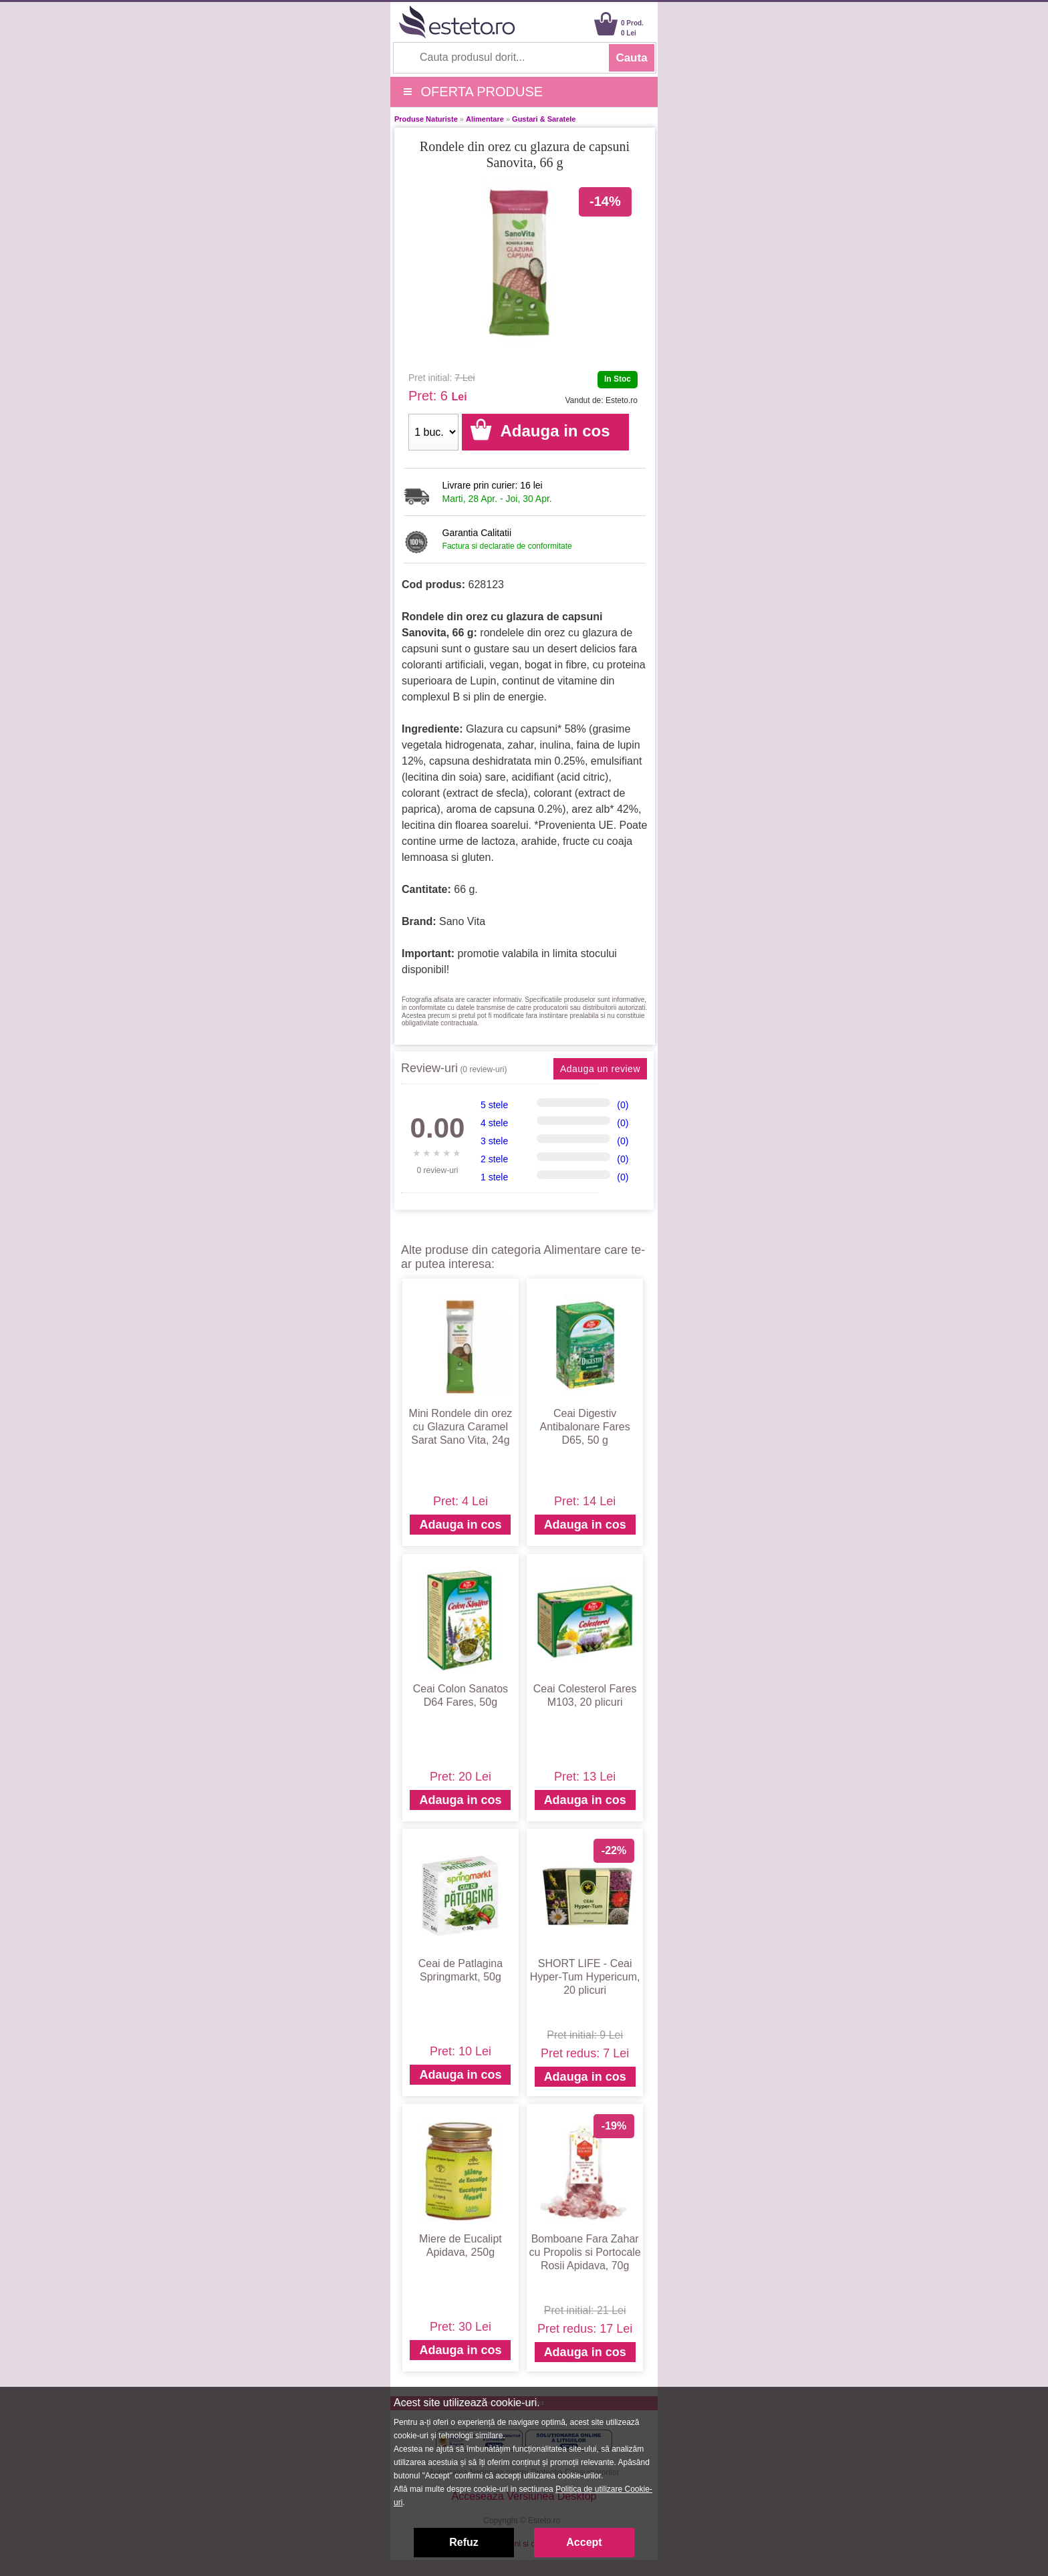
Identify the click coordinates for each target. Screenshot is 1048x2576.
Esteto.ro (622, 400)
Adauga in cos (460, 1524)
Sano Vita (462, 921)
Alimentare (485, 119)
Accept (584, 2542)
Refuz (464, 2542)
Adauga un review (600, 1068)
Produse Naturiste (426, 119)
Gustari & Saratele (543, 119)
